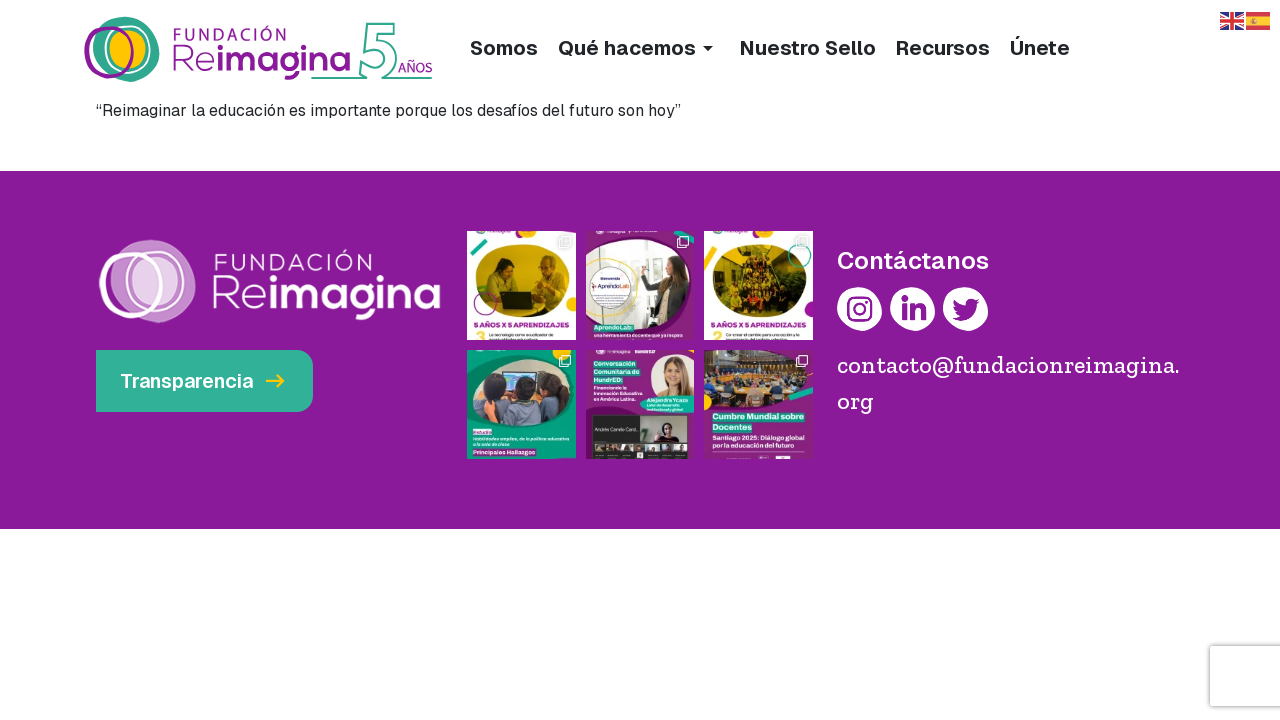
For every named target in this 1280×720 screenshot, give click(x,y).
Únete (1040, 48)
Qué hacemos (639, 48)
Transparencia (204, 381)
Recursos (943, 48)
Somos (504, 48)
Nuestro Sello (808, 48)
